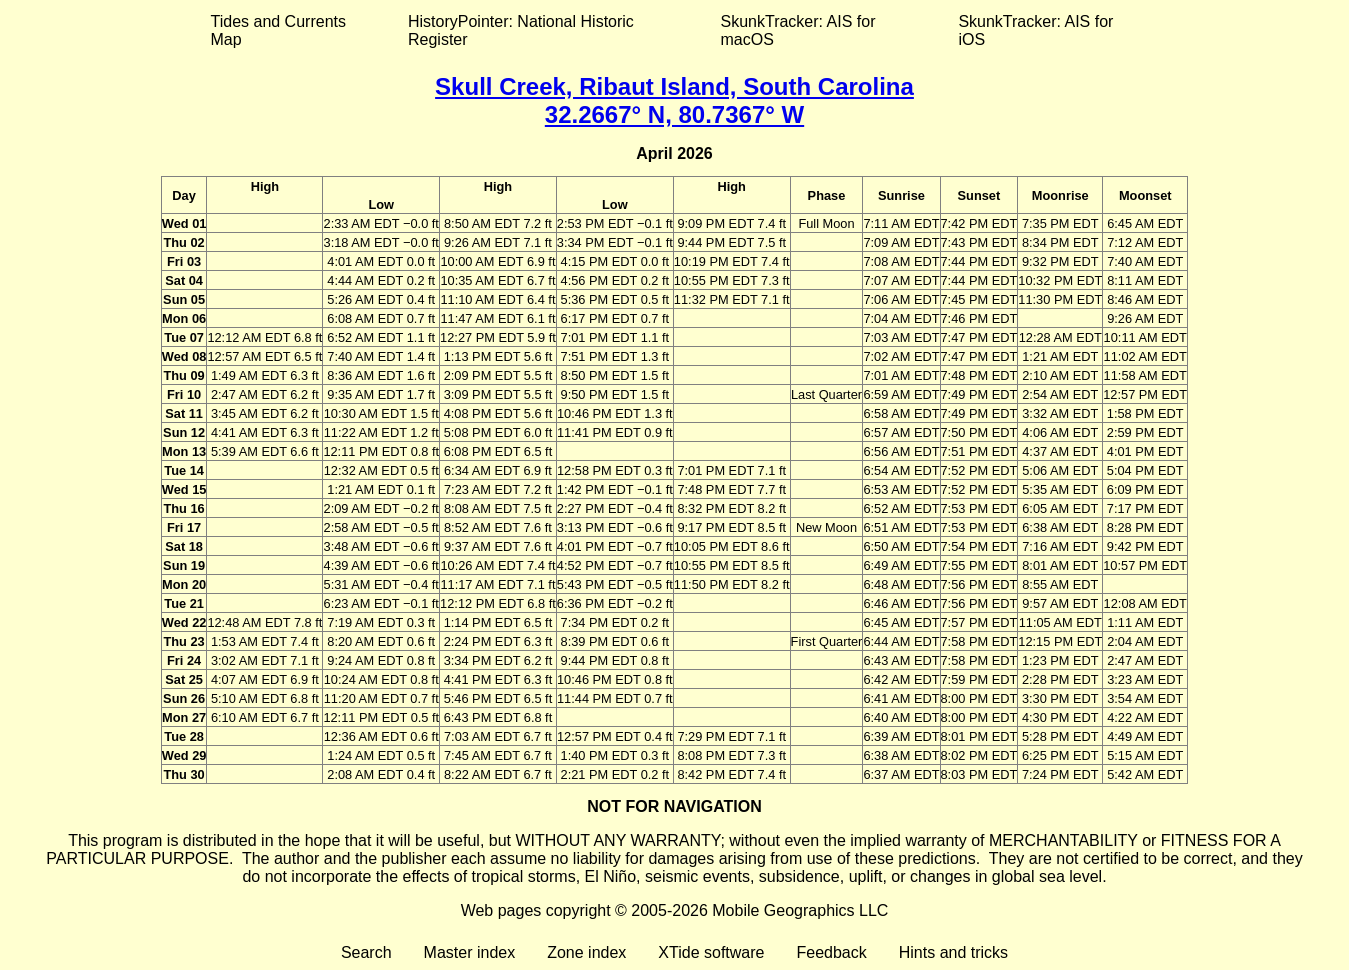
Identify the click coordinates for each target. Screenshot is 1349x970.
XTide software (711, 952)
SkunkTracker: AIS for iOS (1035, 30)
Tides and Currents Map (278, 30)
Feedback (831, 952)
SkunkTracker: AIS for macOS (797, 30)
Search (366, 952)
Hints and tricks (953, 952)
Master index (470, 952)
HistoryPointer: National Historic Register (521, 30)
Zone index (586, 952)
